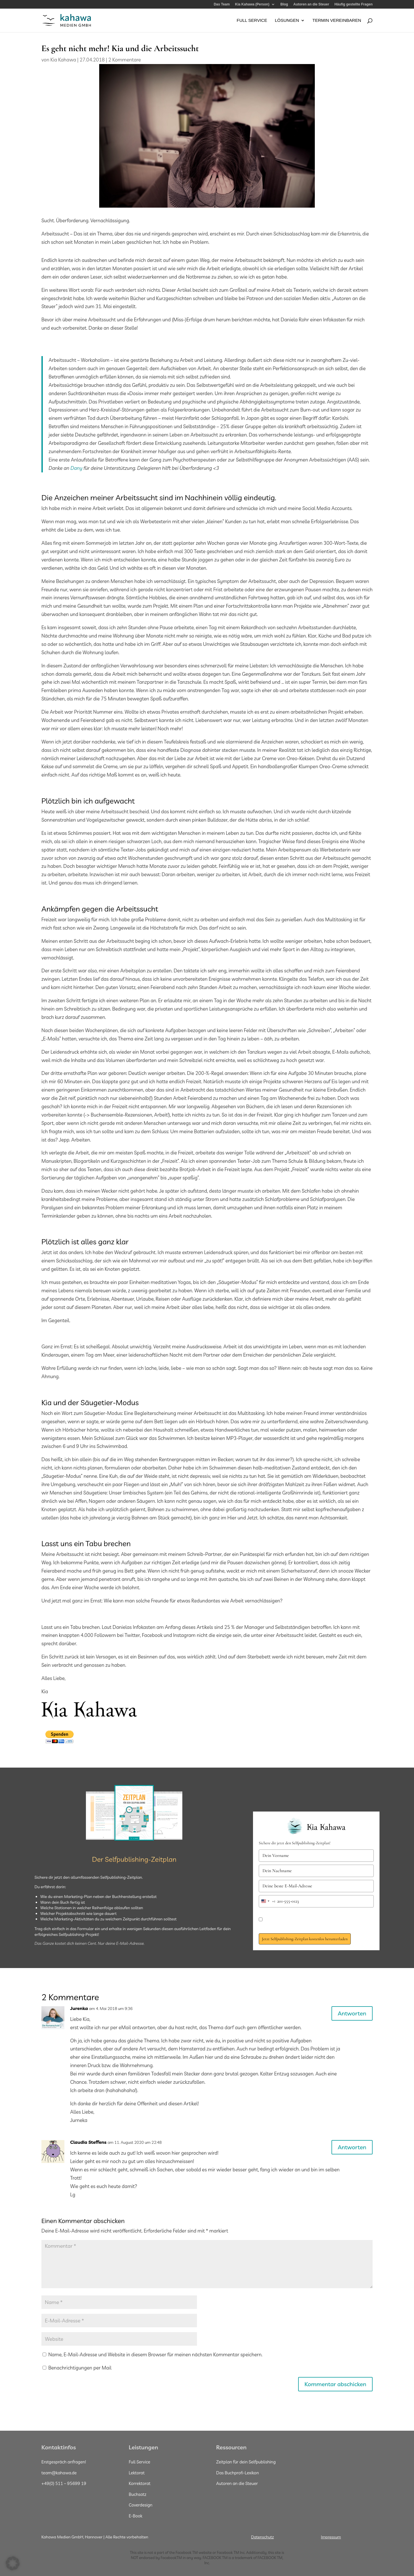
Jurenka (79, 2008)
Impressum (331, 2537)
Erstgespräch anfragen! (63, 2462)
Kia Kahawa (63, 60)
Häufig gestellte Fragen (353, 4)
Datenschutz (262, 2537)
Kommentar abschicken (335, 2384)
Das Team (222, 4)
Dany (76, 468)
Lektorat (137, 2472)
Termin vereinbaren (337, 20)
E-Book (135, 2516)
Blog (284, 4)
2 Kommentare (124, 60)
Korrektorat (140, 2483)
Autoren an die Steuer (311, 4)
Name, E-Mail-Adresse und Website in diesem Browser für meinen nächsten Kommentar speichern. (155, 2354)
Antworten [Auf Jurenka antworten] (352, 2013)
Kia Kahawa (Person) (252, 4)
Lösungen (287, 20)
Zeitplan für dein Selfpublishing (246, 2462)
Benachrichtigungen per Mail (77, 2368)
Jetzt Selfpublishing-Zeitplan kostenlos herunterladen (305, 1938)
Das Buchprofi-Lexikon (237, 2472)
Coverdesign (140, 2505)
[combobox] (267, 1901)
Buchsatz (137, 2494)
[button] (12, 2563)
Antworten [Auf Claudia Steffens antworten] (352, 2147)
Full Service (252, 20)
